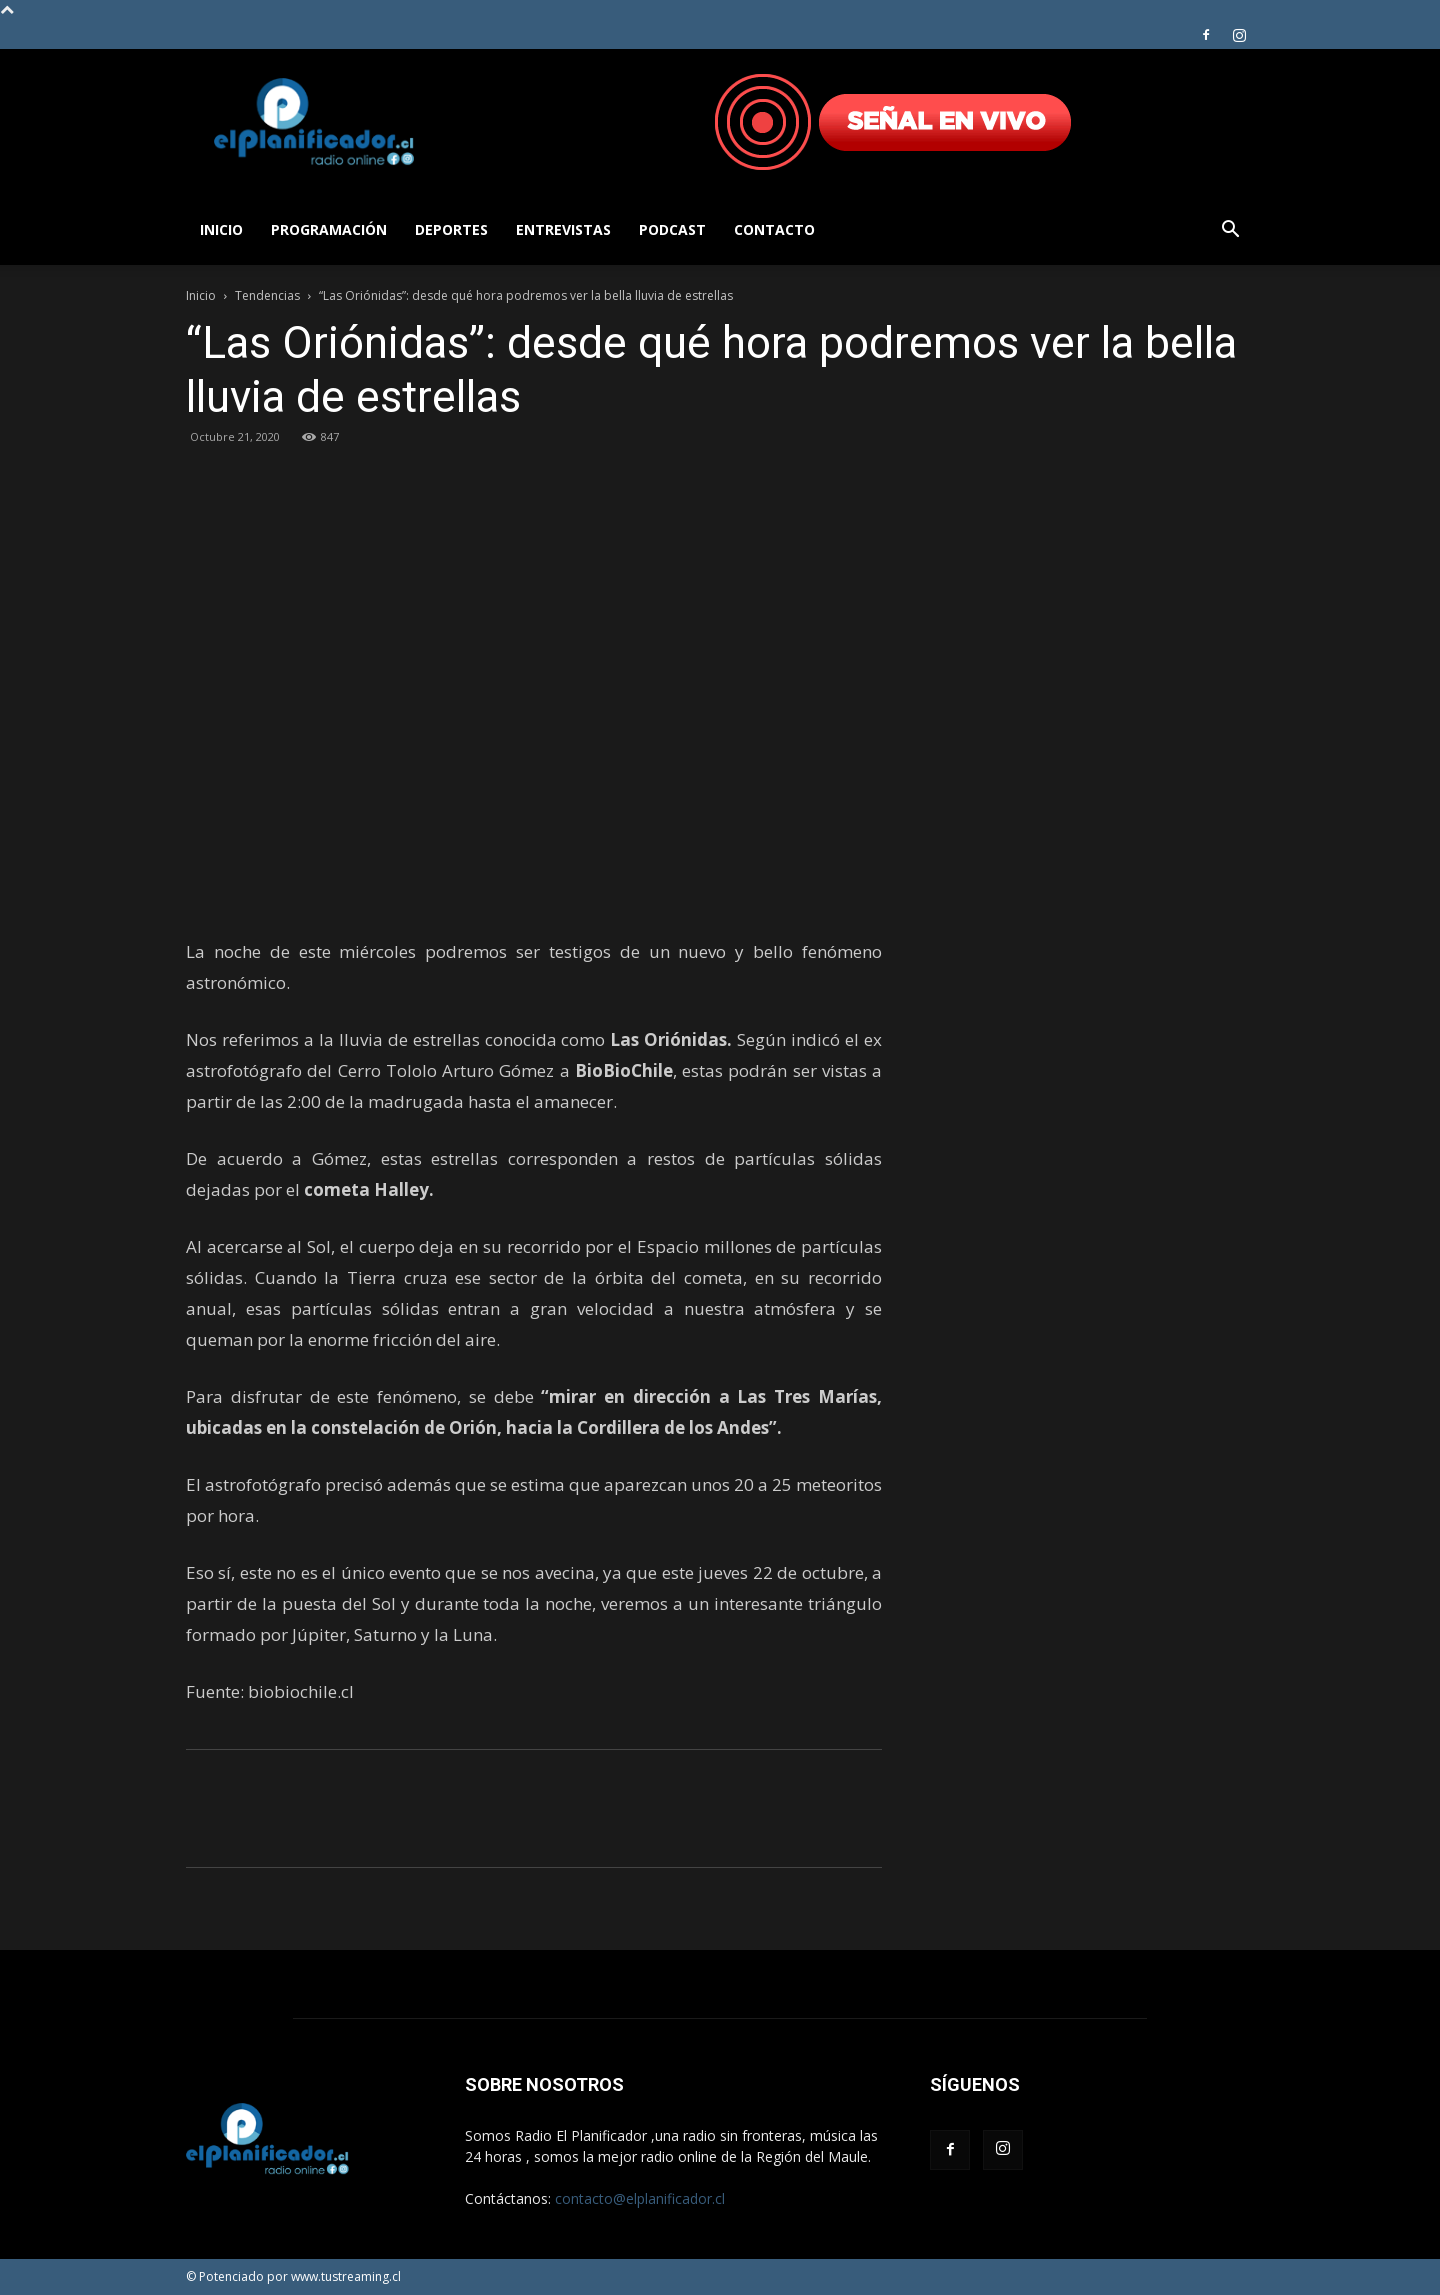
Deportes (451, 229)
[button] (1230, 231)
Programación (329, 229)
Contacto (774, 229)
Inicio (221, 229)
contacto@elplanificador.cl (640, 2198)
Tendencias (267, 295)
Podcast (672, 229)
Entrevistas (563, 229)
